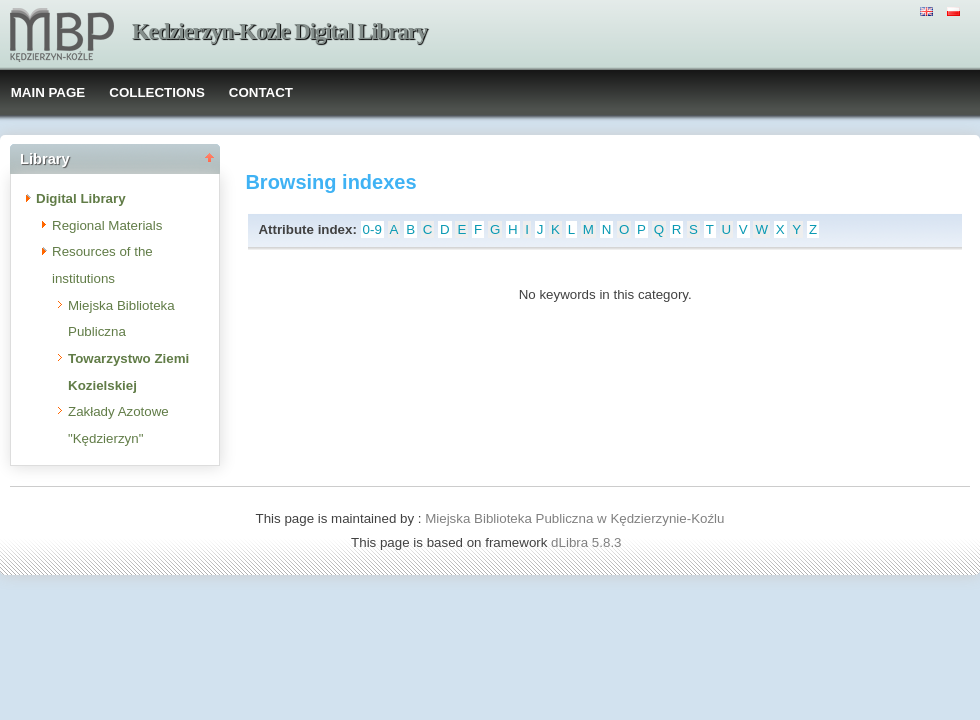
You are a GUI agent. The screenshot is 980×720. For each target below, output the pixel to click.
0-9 (372, 229)
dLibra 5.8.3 (588, 542)
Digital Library (81, 198)
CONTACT (261, 92)
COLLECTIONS (157, 92)
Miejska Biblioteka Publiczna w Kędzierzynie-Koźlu (574, 518)
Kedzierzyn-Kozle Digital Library (279, 31)
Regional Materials (107, 225)
